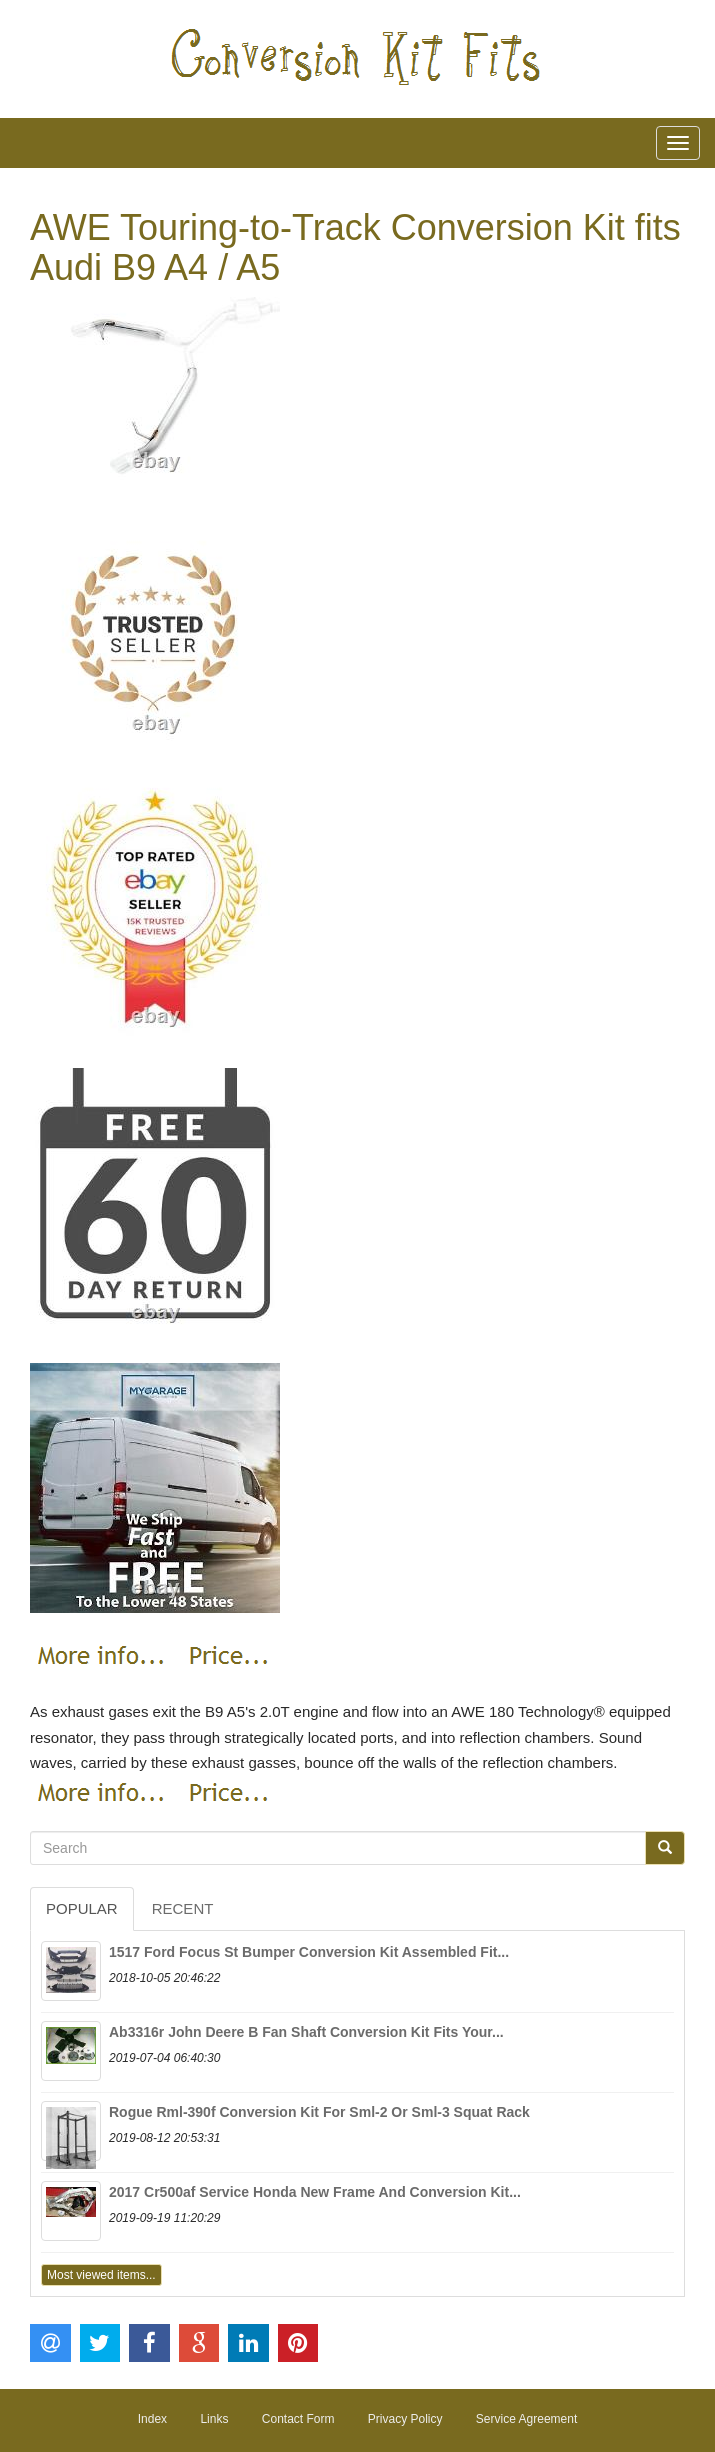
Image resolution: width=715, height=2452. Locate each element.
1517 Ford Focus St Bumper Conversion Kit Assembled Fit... (309, 1952)
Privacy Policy (405, 2419)
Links (214, 2419)
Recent (183, 1908)
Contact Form (298, 2419)
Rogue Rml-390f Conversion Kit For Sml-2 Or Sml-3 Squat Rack (319, 2112)
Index (152, 2419)
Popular (82, 1908)
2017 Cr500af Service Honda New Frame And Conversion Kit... (315, 2192)
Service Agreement (526, 2419)
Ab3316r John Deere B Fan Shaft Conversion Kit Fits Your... (306, 2032)
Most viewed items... (101, 2275)
